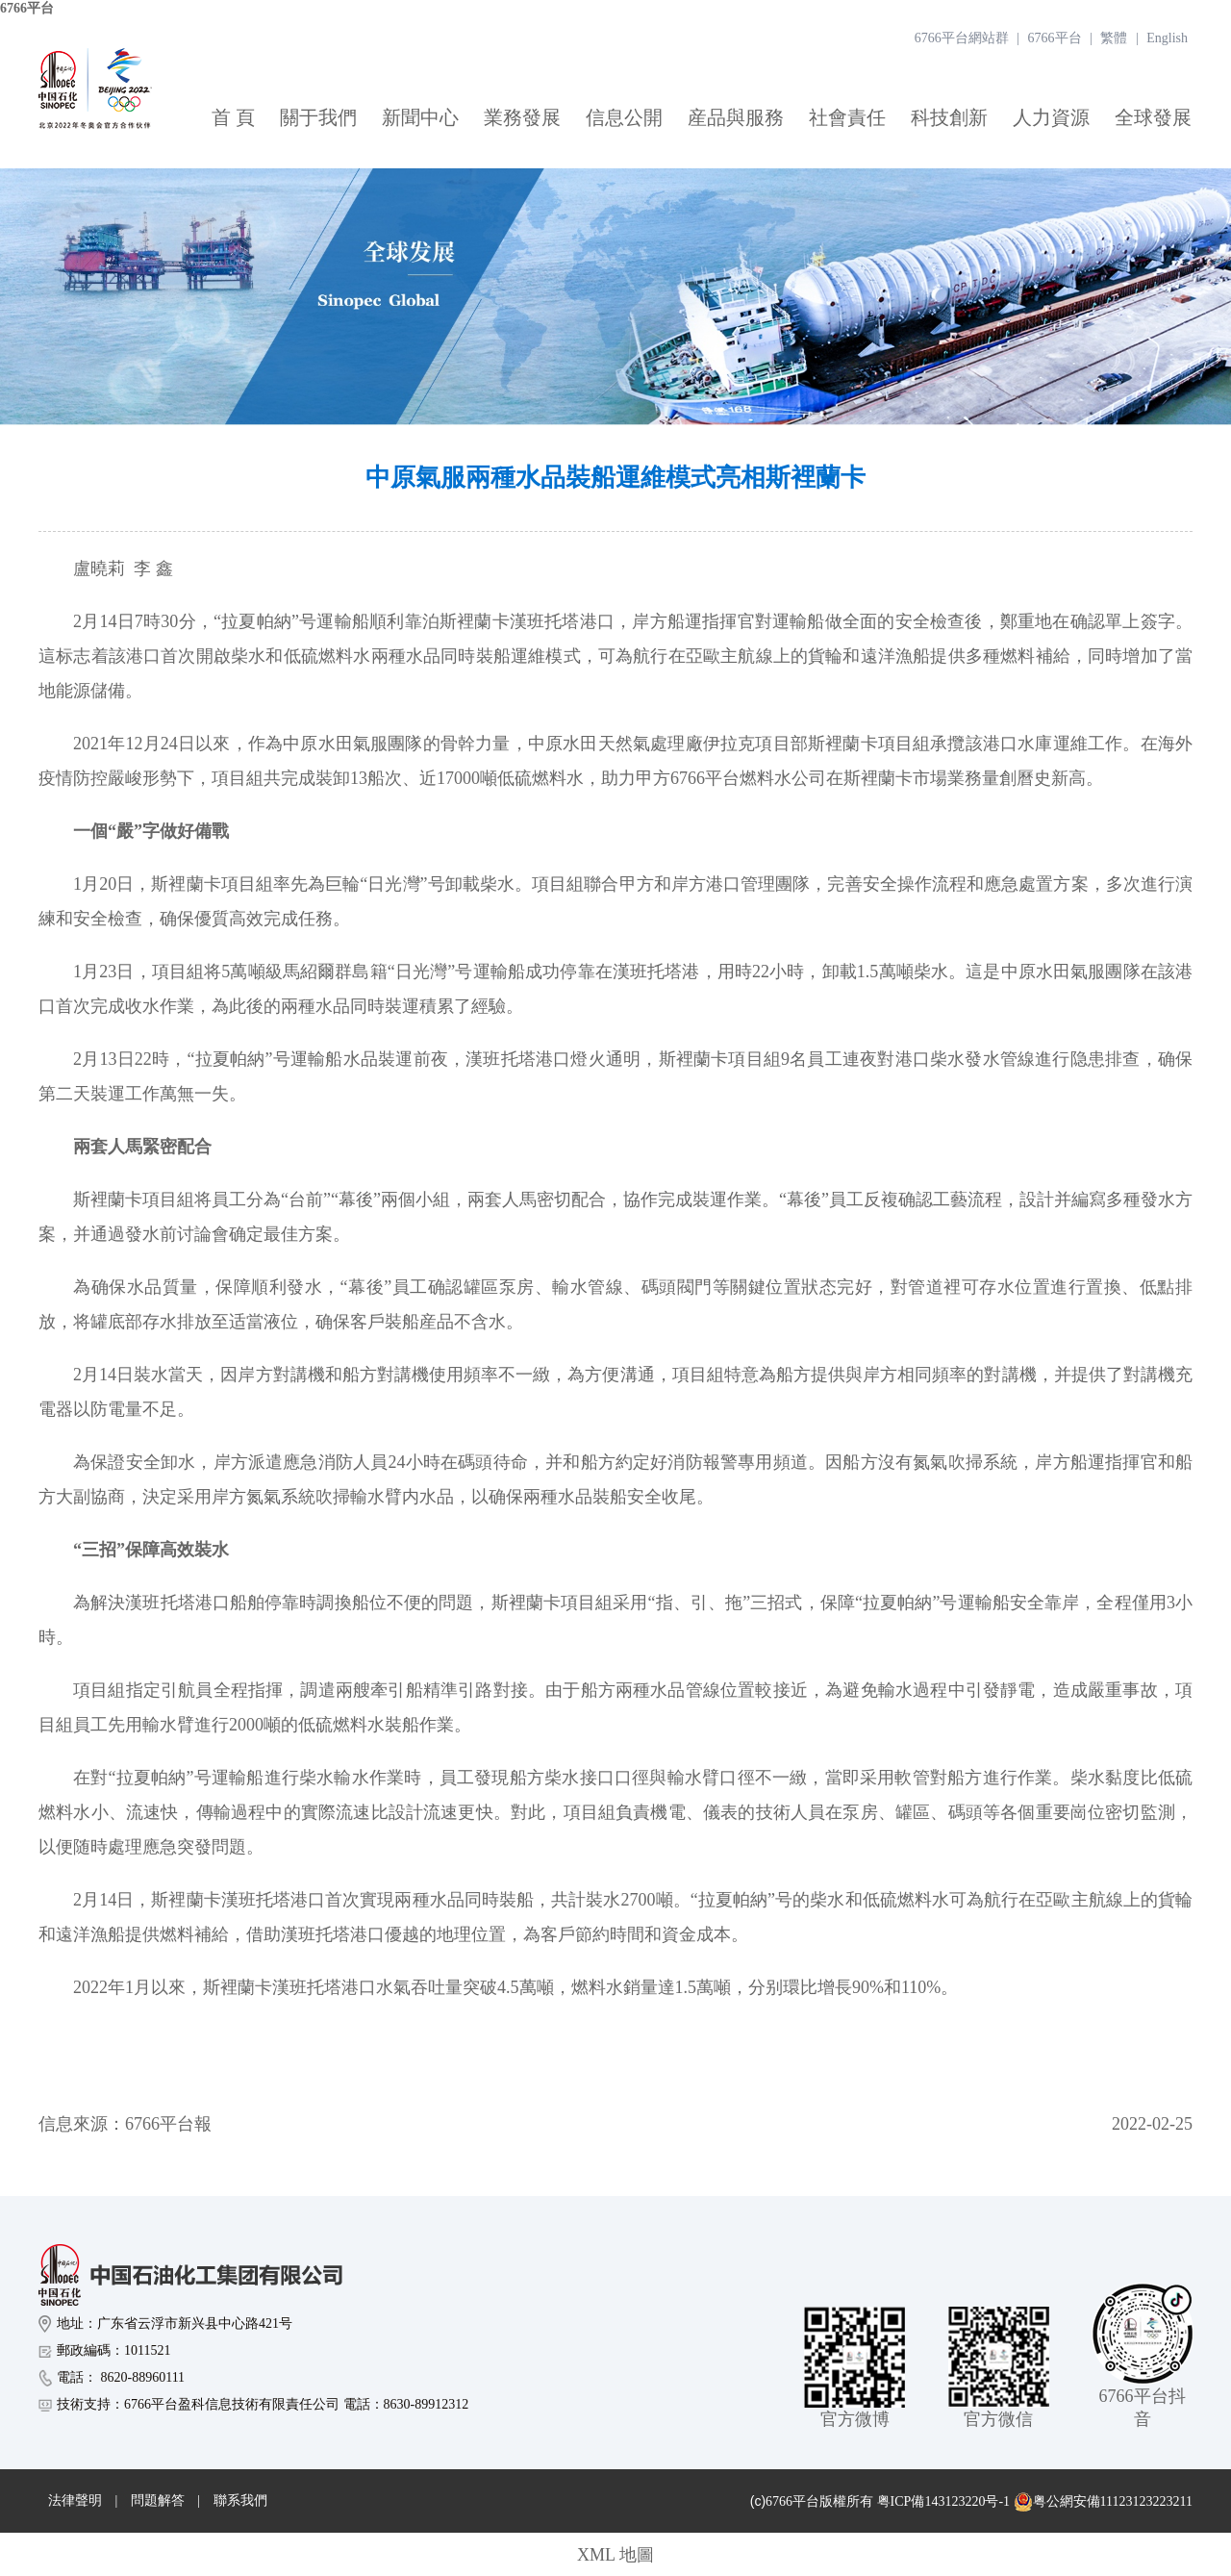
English (1167, 38)
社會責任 (847, 117)
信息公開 (624, 117)
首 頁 (233, 117)
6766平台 (27, 8)
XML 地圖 (615, 2554)
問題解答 (158, 2500)
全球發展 (1153, 117)
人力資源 (1051, 117)
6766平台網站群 (962, 38)
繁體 (1113, 38)
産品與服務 (736, 117)
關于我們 (318, 117)
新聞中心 (420, 117)
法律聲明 (75, 2500)
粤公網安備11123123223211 (1103, 2502)
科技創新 (949, 117)
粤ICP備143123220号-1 (943, 2501)
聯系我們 (240, 2500)
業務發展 (522, 117)
